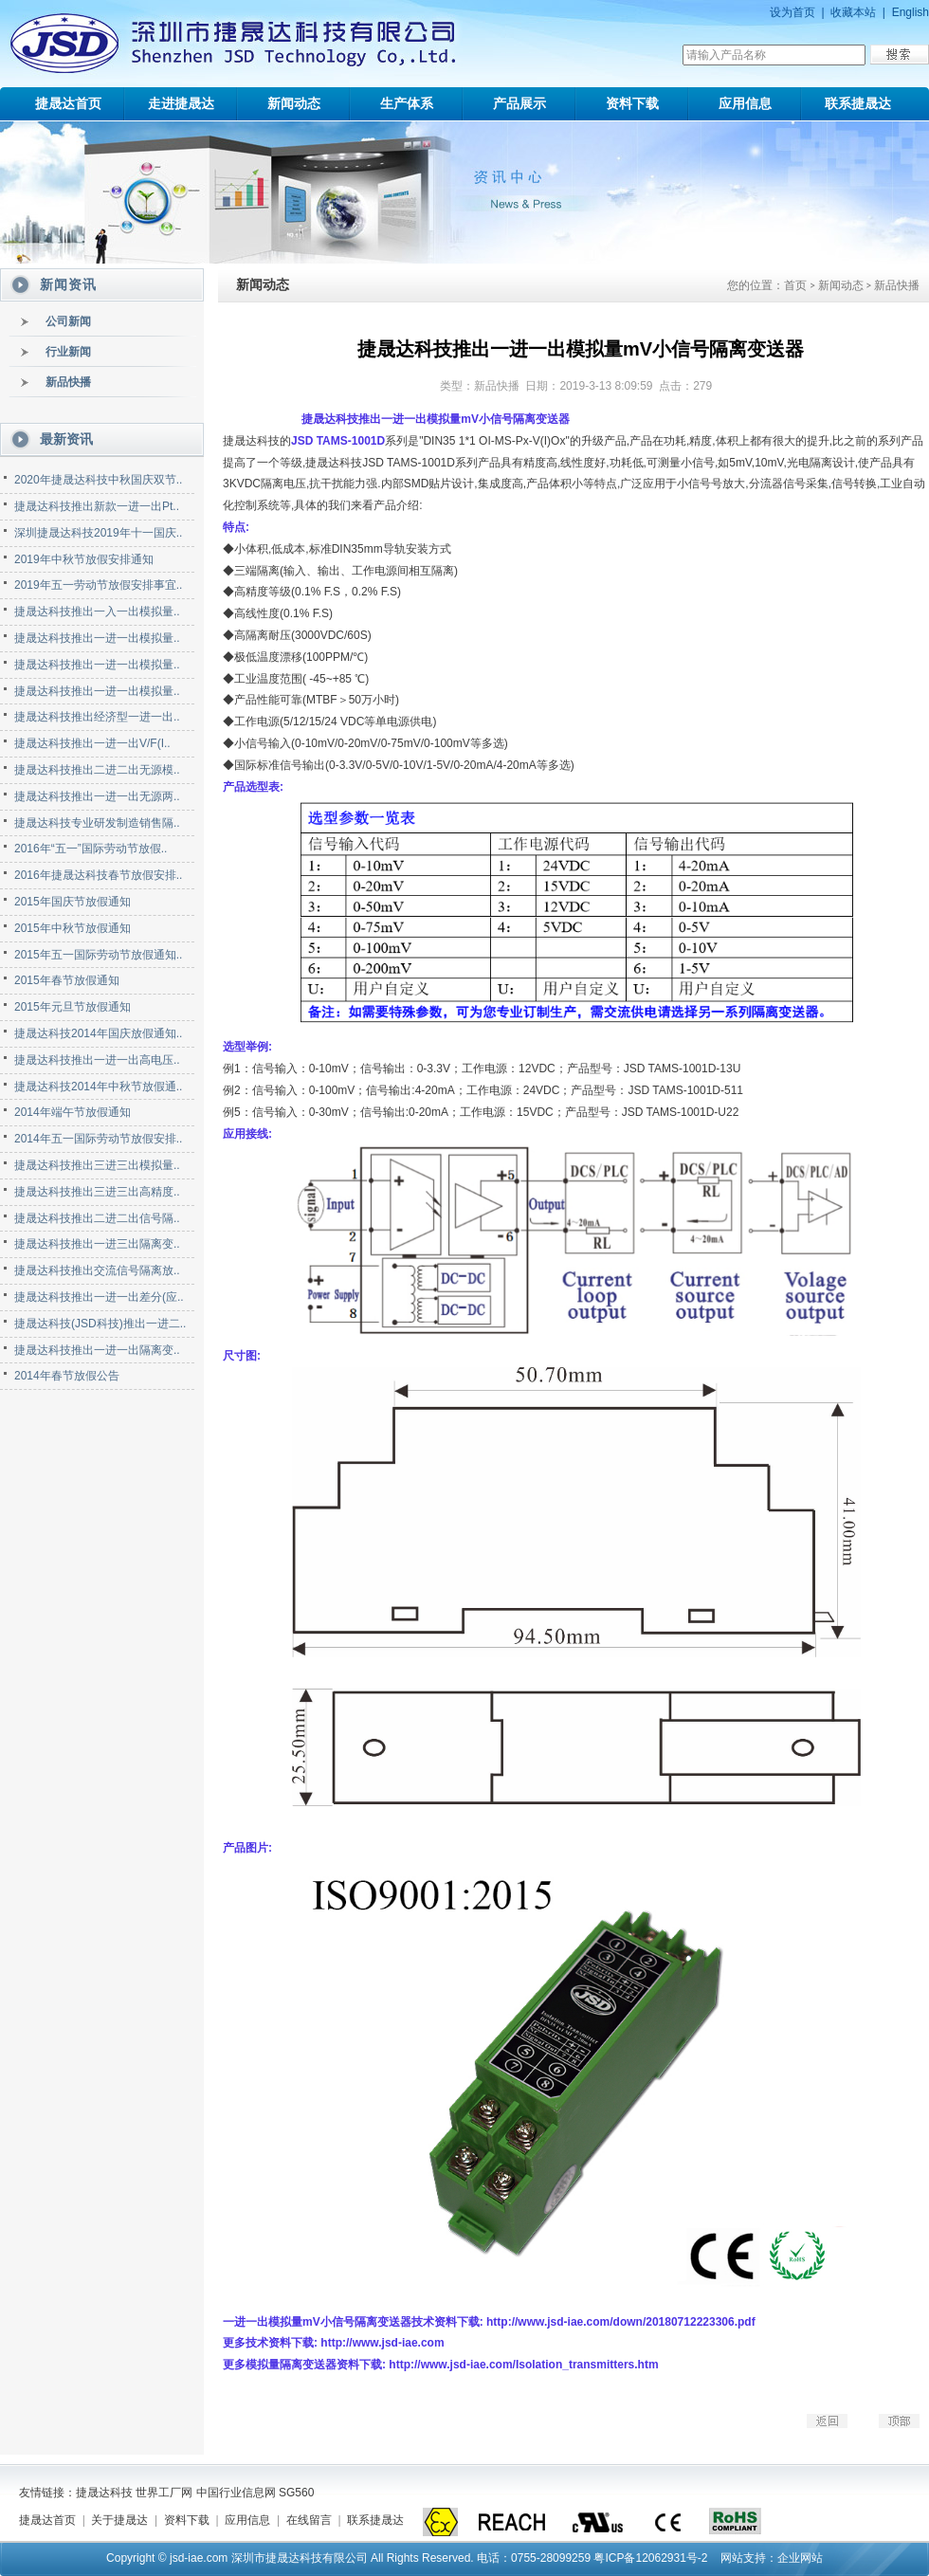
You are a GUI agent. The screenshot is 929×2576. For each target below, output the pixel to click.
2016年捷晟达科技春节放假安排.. (98, 875)
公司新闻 (68, 321)
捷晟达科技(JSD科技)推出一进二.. (100, 1323)
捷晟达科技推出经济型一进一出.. (97, 716)
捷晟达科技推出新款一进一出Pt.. (96, 506)
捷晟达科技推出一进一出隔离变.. (97, 1350)
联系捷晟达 (858, 103)
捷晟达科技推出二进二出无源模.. (97, 769)
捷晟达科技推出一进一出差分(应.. (99, 1297)
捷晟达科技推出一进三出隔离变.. (97, 1244)
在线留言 (309, 2520)
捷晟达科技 (104, 2492)
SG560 (296, 2492)
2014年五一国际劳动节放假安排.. (98, 1138)
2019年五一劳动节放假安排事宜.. (98, 585)
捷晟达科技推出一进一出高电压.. (97, 1060)
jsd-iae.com (199, 2558)
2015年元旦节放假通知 (72, 1007)
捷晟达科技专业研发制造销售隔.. (97, 823)
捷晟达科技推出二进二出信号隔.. (97, 1218)
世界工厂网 (164, 2492)
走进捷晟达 (181, 103)
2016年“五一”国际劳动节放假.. (90, 848)
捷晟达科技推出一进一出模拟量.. (97, 638)
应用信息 (745, 103)
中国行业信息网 (236, 2492)
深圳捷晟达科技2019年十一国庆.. (98, 532)
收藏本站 (853, 12)
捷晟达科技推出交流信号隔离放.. (97, 1270)
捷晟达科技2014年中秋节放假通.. (98, 1086)
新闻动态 (293, 103)
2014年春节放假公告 (66, 1375)
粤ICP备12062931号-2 (650, 2558)
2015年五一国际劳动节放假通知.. (98, 954)
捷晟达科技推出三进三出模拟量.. (97, 1165)
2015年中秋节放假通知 (72, 928)
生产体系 (406, 103)
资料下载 (632, 103)
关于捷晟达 (119, 2520)
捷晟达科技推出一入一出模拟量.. (97, 611)
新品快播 (68, 382)
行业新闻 (68, 351)
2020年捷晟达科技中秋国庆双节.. (98, 479)
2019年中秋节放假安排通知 (84, 559)
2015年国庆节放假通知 (72, 901)
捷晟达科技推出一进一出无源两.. (97, 796)
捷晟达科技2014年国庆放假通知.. (98, 1033)
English (910, 12)
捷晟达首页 (68, 103)
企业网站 (800, 2558)
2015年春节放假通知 (66, 980)
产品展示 (519, 103)
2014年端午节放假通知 (72, 1112)
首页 (795, 285)
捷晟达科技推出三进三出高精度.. (97, 1191)
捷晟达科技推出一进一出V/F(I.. (92, 743)
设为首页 (792, 12)
